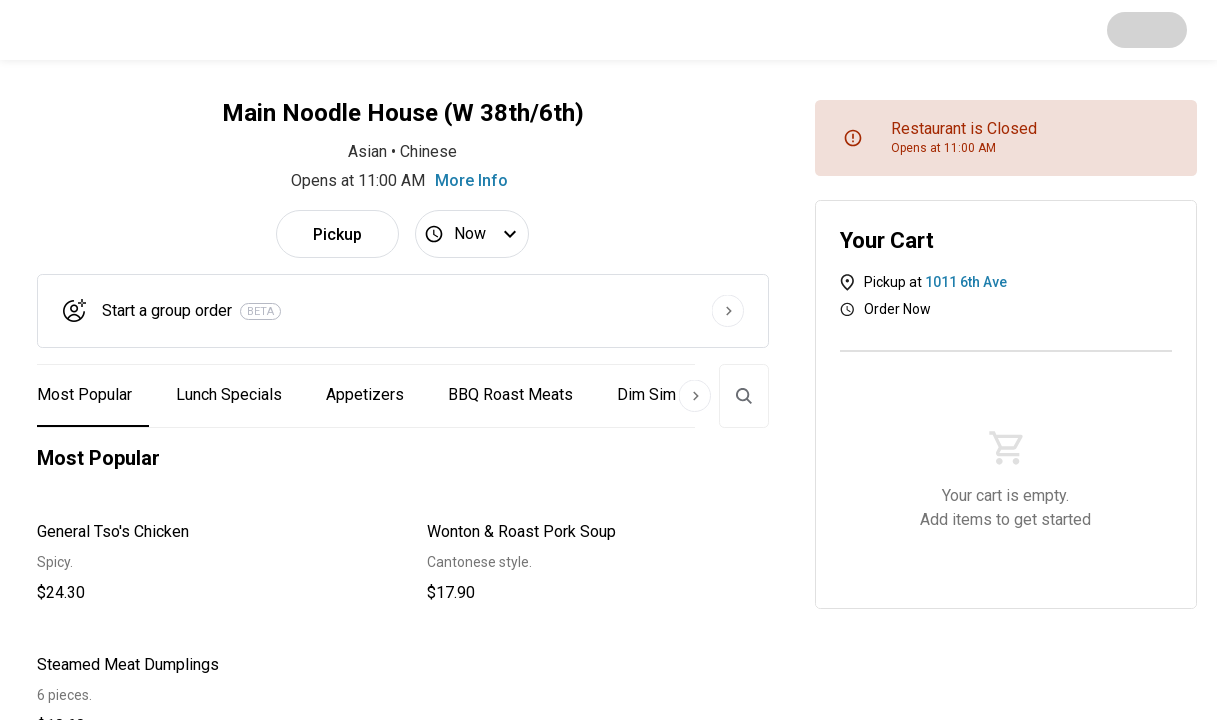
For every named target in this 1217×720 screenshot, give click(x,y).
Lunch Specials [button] (229, 394)
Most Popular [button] (84, 394)
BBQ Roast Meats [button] (510, 394)
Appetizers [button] (365, 394)
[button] (208, 562)
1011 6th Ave (966, 282)
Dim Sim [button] (646, 394)
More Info (471, 180)
